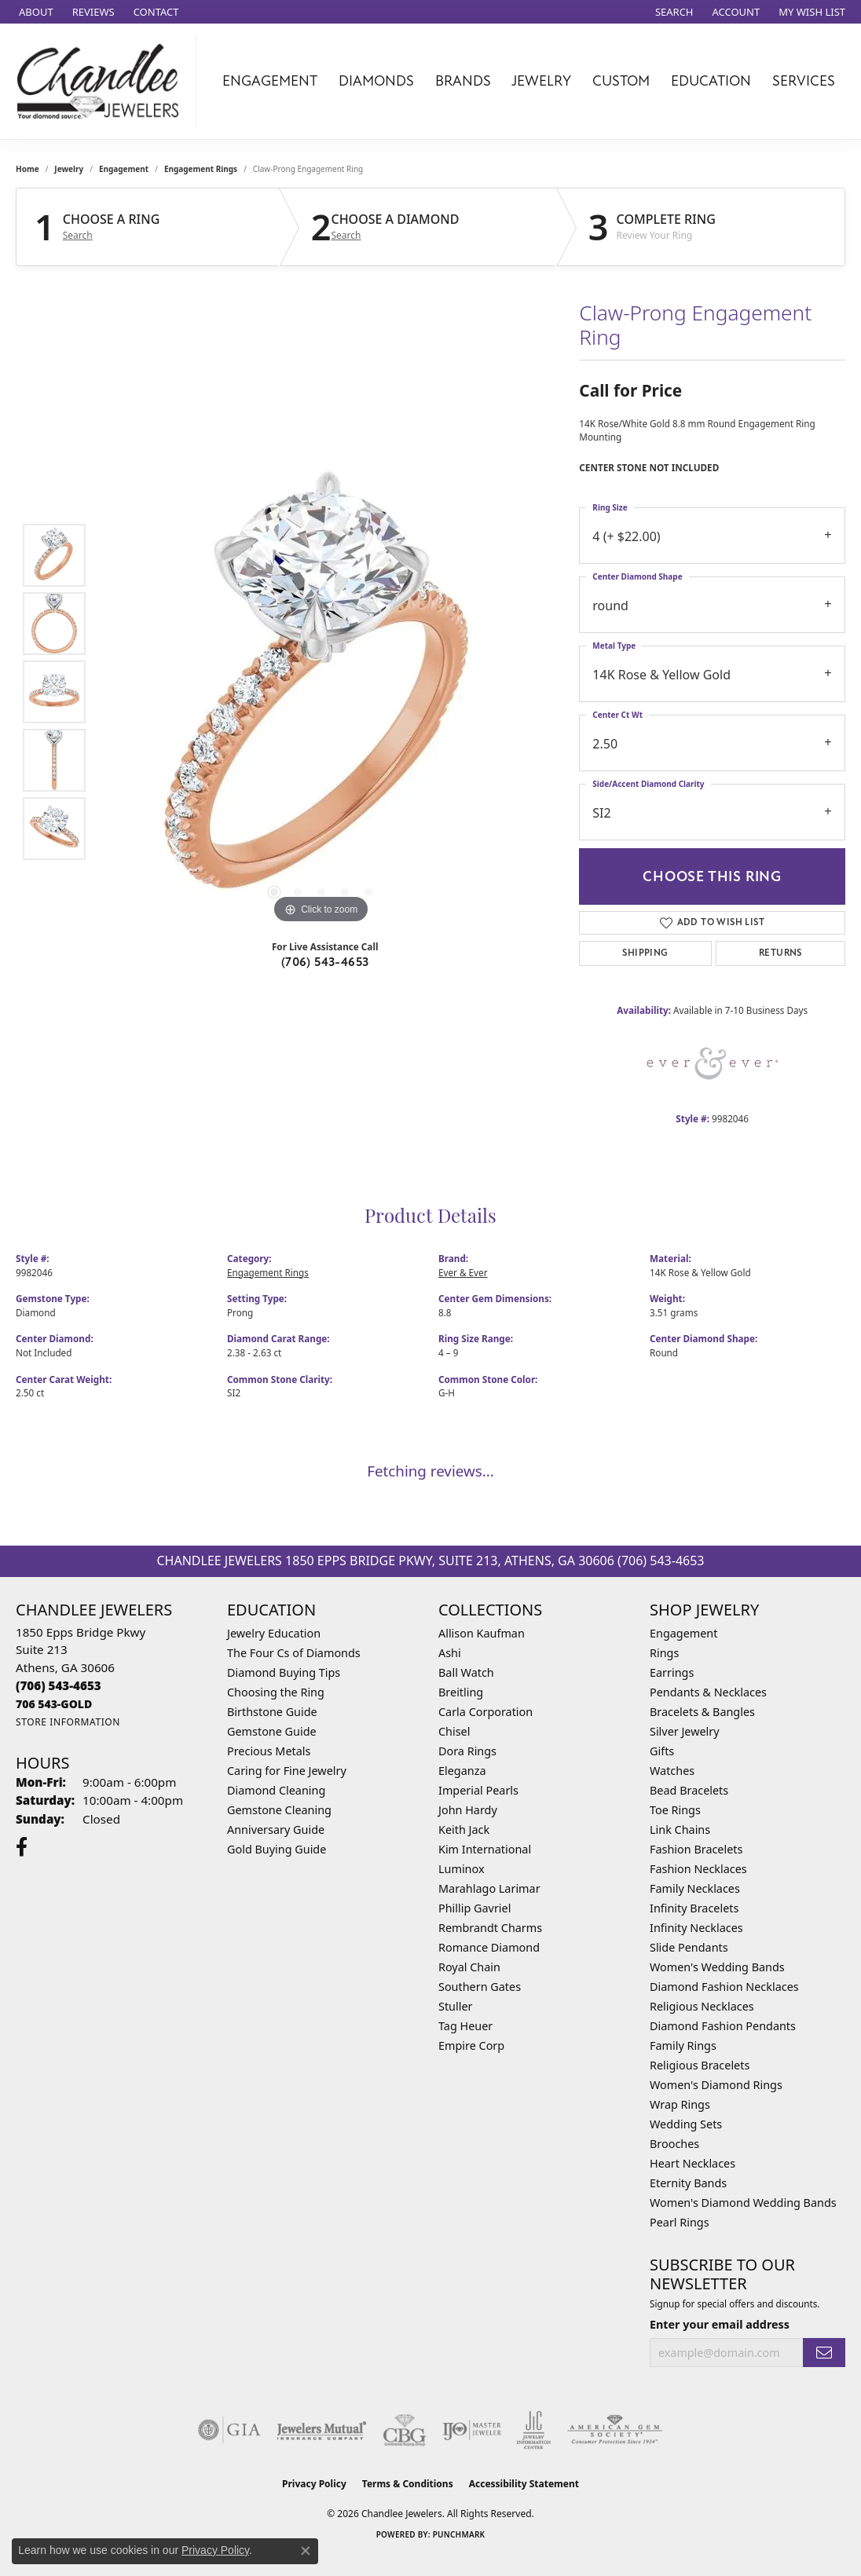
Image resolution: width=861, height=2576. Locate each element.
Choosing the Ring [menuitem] (275, 1692)
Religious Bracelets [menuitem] (699, 2065)
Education (711, 81)
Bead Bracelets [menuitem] (689, 1790)
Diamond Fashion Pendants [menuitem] (723, 2025)
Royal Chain (469, 1966)
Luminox (461, 1868)
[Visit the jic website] (534, 2430)
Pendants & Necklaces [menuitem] (708, 1692)
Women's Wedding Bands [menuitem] (717, 1966)
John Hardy (467, 1809)
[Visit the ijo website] (471, 2430)
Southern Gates (479, 1986)
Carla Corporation (485, 1711)
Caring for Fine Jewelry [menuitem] (286, 1770)
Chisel (454, 1731)
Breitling (460, 1692)
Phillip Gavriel (474, 1908)
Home (27, 168)
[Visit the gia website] (229, 2430)
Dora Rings (467, 1751)
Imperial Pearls (478, 1790)
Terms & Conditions (407, 2483)
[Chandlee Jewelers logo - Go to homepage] (102, 81)
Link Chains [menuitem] (680, 1829)
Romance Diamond (489, 1947)
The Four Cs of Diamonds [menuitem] (294, 1652)
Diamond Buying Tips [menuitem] (283, 1672)
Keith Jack (463, 1829)
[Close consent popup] (305, 2551)
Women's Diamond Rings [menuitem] (716, 2084)
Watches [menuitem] (672, 1770)
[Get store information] (68, 1722)
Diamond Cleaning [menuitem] (276, 1790)
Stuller (455, 2006)
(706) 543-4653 (325, 962)
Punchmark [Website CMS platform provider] (459, 2534)
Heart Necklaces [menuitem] (692, 2163)
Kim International (484, 1849)
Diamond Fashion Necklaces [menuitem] (724, 1986)
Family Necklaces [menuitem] (695, 1888)
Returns (780, 953)
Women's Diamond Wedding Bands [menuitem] (743, 2202)
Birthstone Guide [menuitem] (272, 1711)
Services (803, 81)
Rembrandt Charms (490, 1927)
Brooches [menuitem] (674, 2143)
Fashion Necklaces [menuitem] (698, 1868)
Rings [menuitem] (664, 1652)
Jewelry (541, 81)
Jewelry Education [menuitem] (274, 1633)
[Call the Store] (58, 1685)
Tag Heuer (465, 2025)
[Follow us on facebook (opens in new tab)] (21, 1847)
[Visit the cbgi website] (405, 2430)
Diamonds (376, 81)
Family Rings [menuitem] (683, 2045)
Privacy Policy (314, 2483)
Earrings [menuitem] (672, 1672)
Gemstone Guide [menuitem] (272, 1731)
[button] (673, 12)
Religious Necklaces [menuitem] (702, 2006)
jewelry (68, 168)
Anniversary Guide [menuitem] (275, 1829)
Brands (463, 81)
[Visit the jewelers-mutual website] (322, 2430)
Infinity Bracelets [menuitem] (694, 1908)
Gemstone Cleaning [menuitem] (279, 1809)
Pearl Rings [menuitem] (679, 2222)
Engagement (269, 81)
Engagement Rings (200, 168)
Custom (621, 81)
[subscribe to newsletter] (824, 2352)
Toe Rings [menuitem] (675, 1809)
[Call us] (54, 1703)
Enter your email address (720, 2324)
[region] (321, 692)
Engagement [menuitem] (683, 1633)
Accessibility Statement (524, 2483)
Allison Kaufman (481, 1633)
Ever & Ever (463, 1272)
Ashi (449, 1652)
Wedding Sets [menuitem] (686, 2124)
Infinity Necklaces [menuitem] (696, 1927)
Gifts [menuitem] (662, 1751)
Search (78, 235)
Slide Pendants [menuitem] (689, 1947)
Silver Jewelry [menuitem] (685, 1731)
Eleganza (461, 1770)
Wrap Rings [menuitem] (680, 2104)
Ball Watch (466, 1672)
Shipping (645, 953)
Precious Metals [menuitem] (268, 1751)
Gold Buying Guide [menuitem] (276, 1849)
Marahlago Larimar (489, 1888)
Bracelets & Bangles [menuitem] (702, 1711)
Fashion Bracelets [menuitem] (696, 1849)
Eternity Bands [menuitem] (688, 2182)
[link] (34, 12)
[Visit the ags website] (614, 2430)
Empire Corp (471, 2045)
